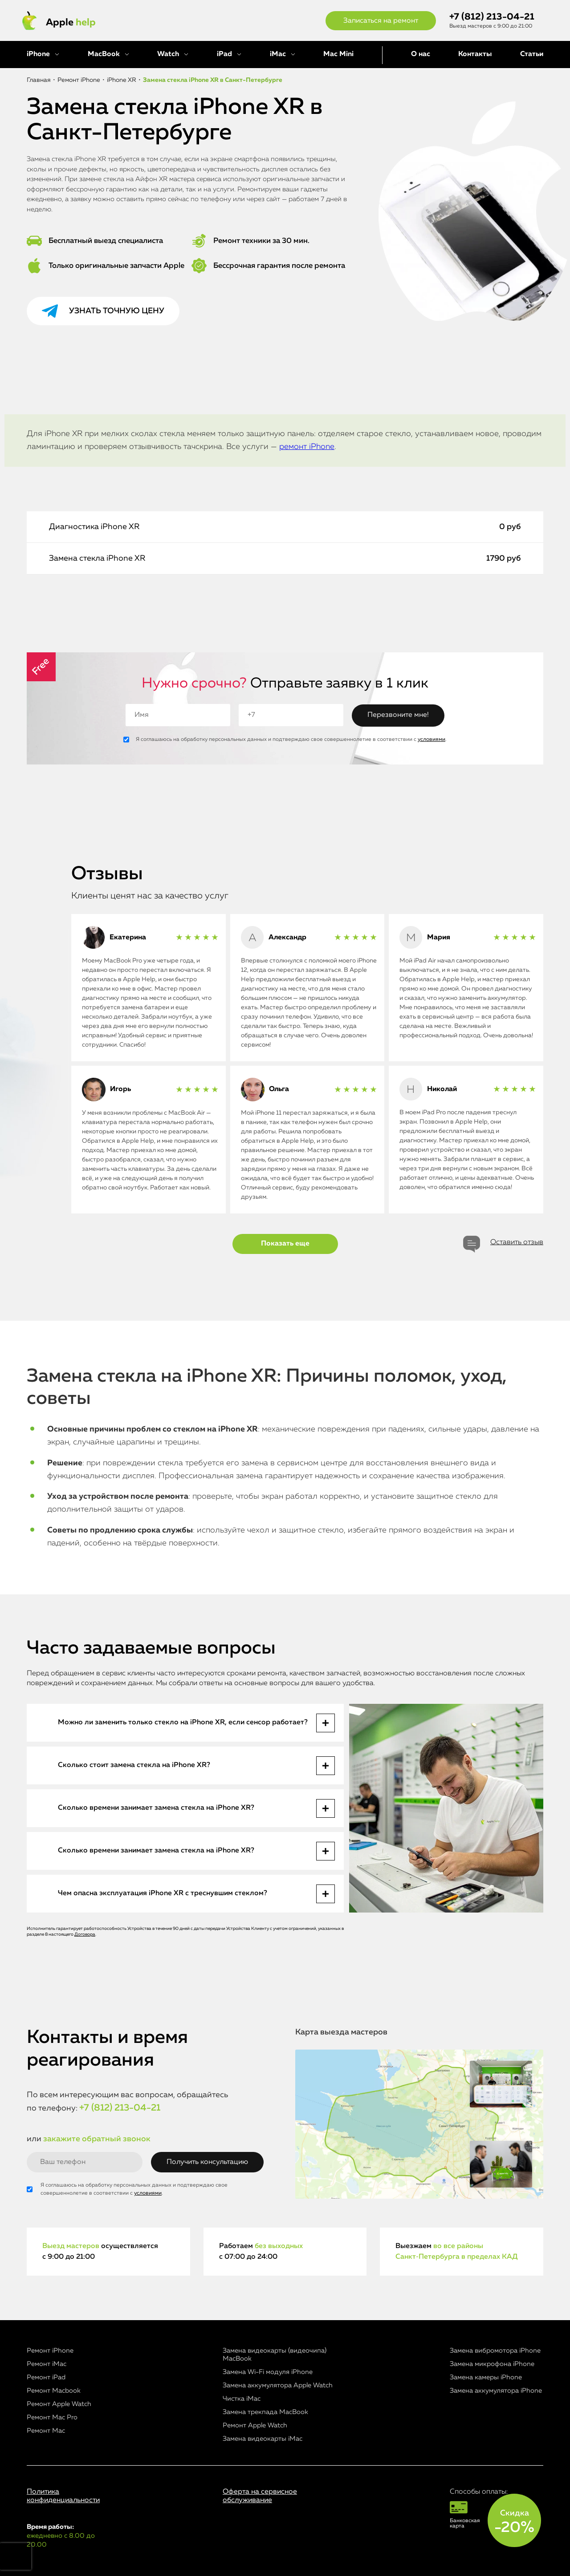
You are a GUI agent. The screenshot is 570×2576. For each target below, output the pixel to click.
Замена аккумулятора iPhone (496, 2390)
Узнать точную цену (116, 311)
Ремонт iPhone (50, 2350)
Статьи (531, 54)
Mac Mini (338, 54)
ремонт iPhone (306, 447)
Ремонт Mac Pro (52, 2417)
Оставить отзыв (516, 1242)
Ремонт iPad (46, 2377)
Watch (168, 54)
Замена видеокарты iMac (262, 2438)
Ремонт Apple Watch (59, 2404)
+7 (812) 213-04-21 (491, 17)
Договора (84, 1934)
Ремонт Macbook (54, 2390)
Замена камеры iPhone (486, 2377)
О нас (420, 54)
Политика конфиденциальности (63, 2496)
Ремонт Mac (46, 2430)
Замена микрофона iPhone (492, 2364)
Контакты (475, 54)
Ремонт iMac (46, 2364)
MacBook (104, 54)
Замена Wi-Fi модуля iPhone (268, 2372)
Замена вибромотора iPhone (495, 2350)
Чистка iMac (242, 2398)
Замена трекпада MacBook (265, 2412)
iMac (278, 54)
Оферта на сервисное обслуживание (260, 2496)
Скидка (514, 2522)
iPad (224, 54)
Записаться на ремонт (380, 20)
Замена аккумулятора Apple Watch (278, 2385)
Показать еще (285, 1243)
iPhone (38, 54)
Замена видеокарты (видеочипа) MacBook (274, 2354)
